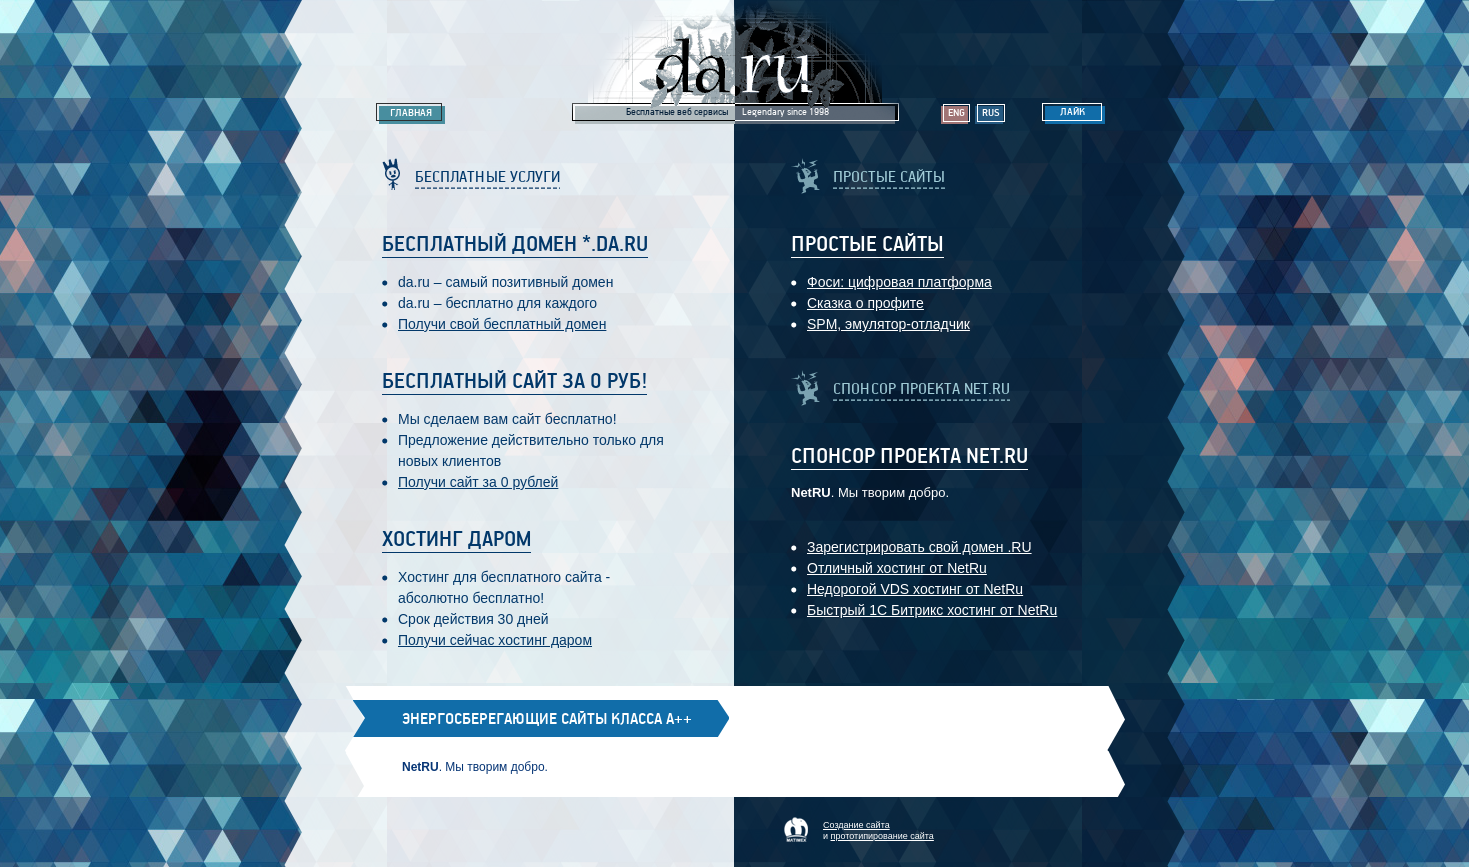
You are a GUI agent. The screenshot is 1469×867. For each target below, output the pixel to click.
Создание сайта (856, 825)
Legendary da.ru (735, 61)
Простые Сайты (867, 245)
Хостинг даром (456, 540)
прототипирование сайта (882, 836)
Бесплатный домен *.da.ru (515, 245)
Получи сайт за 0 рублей (478, 482)
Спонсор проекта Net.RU (909, 457)
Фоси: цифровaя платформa (899, 282)
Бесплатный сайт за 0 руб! (514, 382)
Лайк (1072, 112)
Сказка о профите (865, 303)
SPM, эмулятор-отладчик (888, 324)
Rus (991, 113)
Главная (411, 113)
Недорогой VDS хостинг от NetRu (915, 589)
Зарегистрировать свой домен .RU (919, 547)
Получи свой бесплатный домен (502, 324)
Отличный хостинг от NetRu (897, 568)
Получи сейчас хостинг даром (495, 640)
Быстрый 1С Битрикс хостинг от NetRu (932, 610)
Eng (956, 113)
